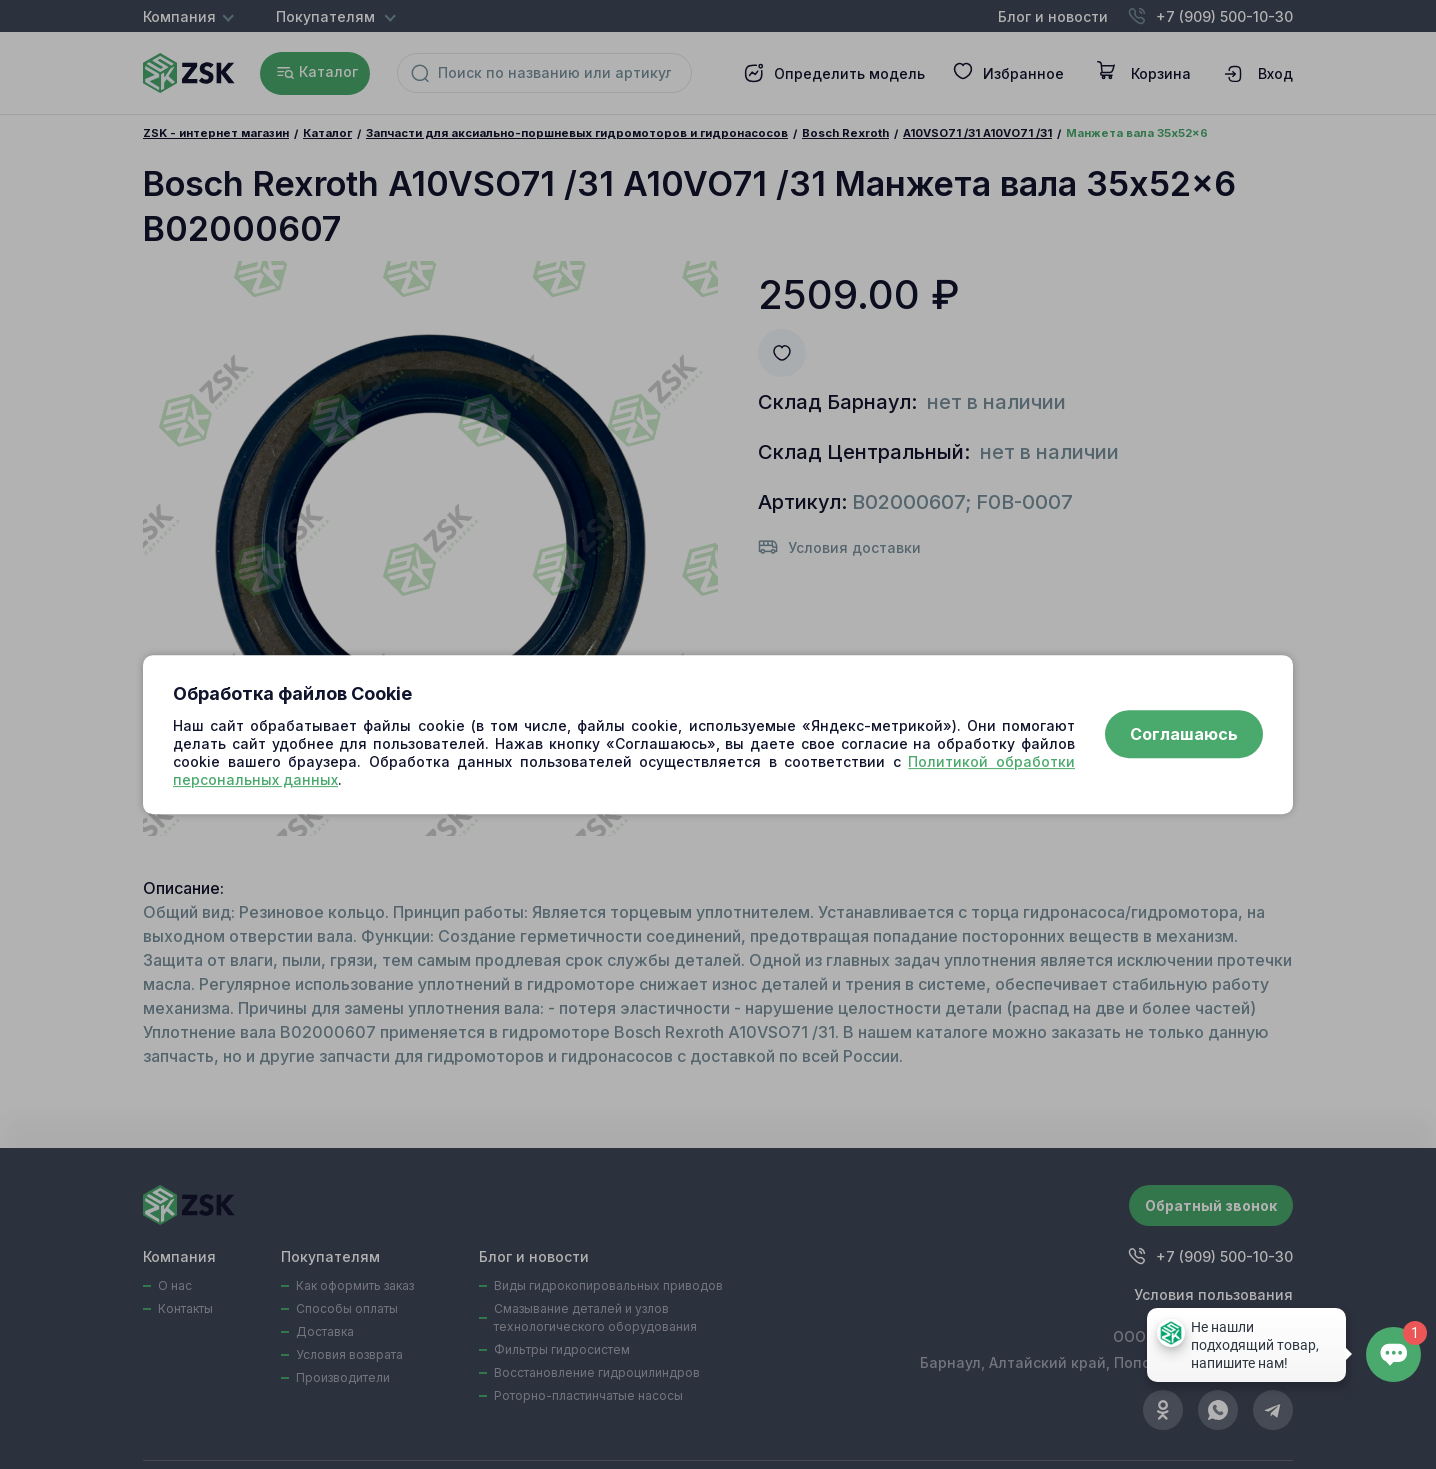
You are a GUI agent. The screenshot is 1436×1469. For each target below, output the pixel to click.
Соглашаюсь (1184, 735)
